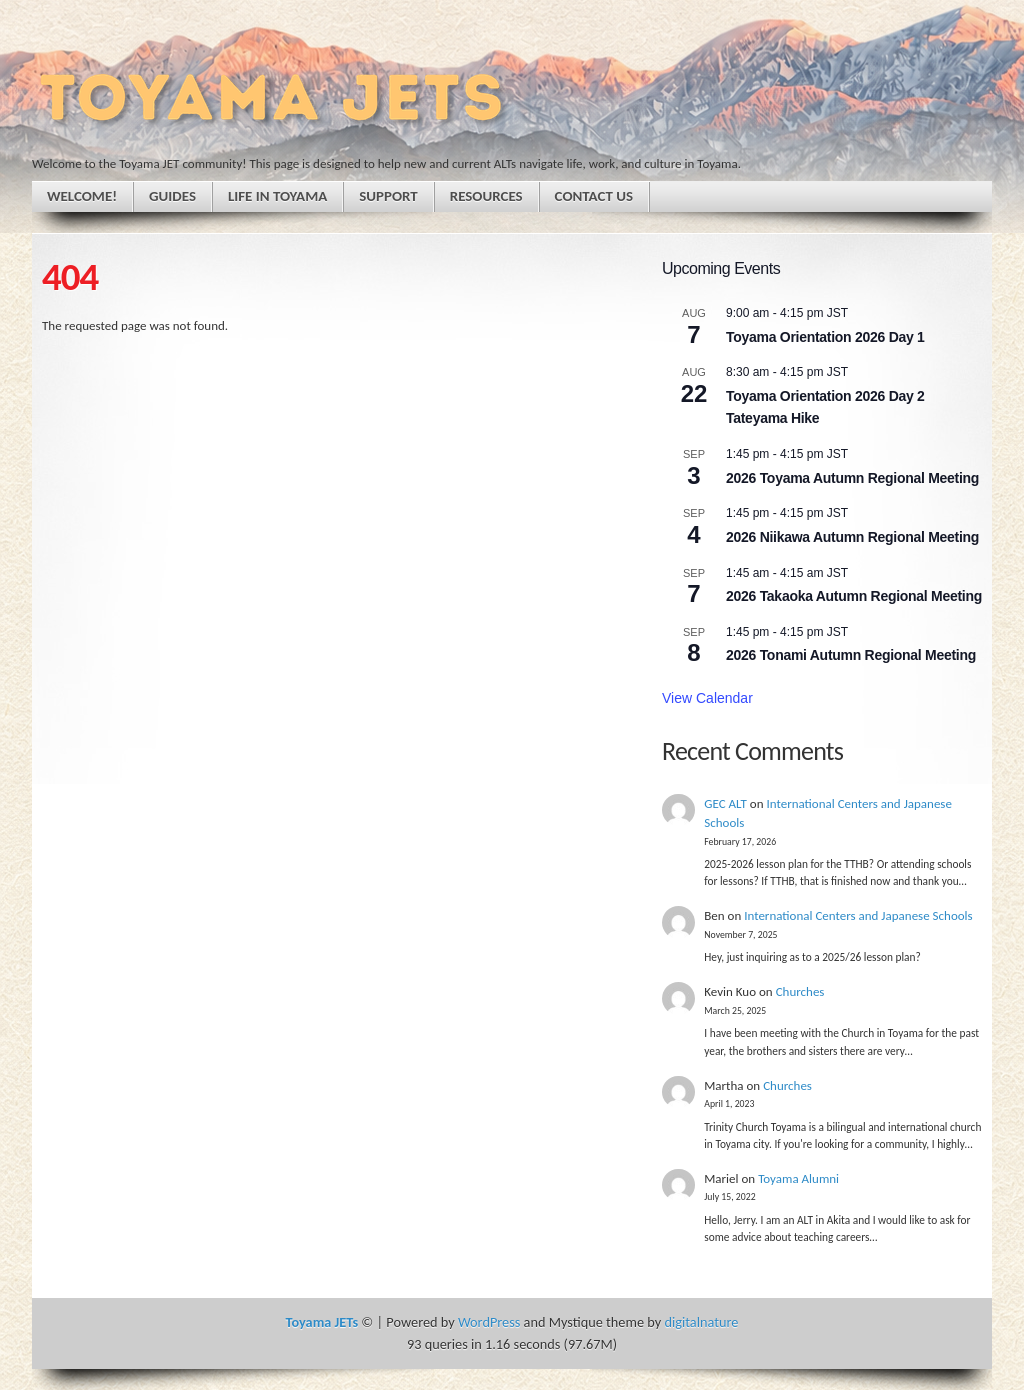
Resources (486, 196)
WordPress (489, 1322)
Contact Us (594, 196)
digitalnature (701, 1322)
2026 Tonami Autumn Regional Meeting (851, 655)
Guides (172, 196)
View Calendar (707, 698)
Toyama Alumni (798, 1178)
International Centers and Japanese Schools (858, 915)
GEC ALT (725, 803)
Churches (800, 991)
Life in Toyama (277, 196)
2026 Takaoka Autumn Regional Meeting (854, 596)
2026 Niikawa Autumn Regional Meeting (852, 537)
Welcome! (82, 196)
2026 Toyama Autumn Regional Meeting (852, 478)
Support (388, 196)
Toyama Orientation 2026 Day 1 (825, 337)
